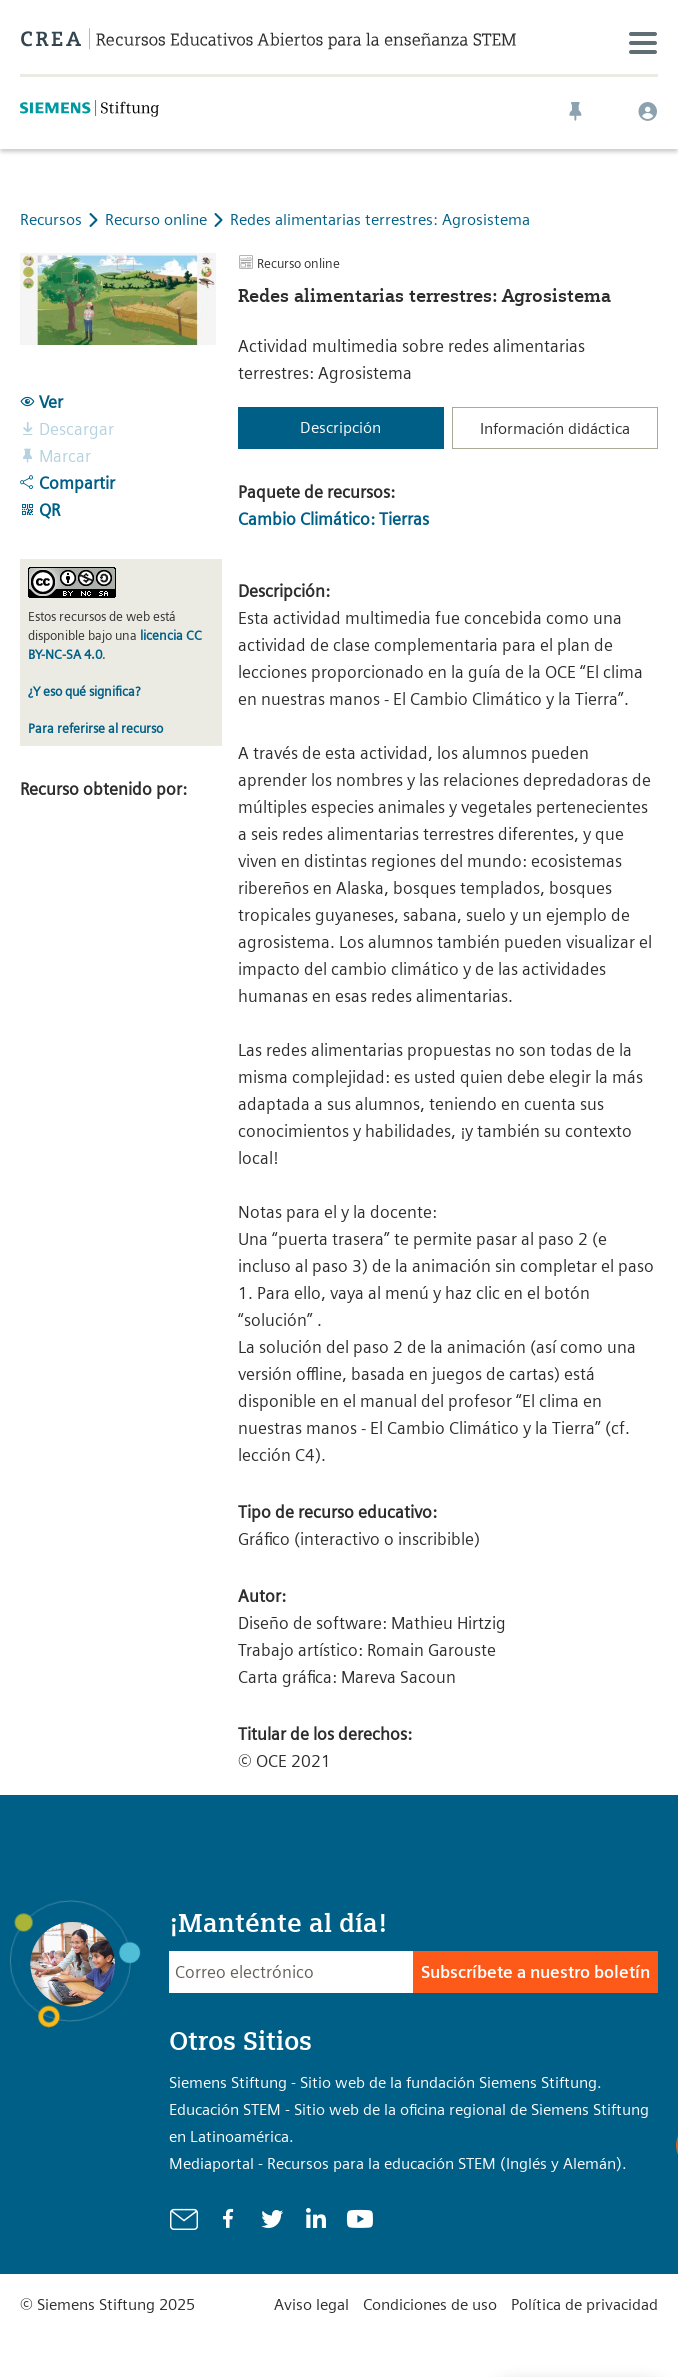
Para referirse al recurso (95, 728)
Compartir (67, 483)
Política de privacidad (584, 2304)
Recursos (51, 219)
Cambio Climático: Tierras (333, 519)
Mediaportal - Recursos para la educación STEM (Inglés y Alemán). (398, 2163)
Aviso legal (311, 2304)
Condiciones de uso (430, 2304)
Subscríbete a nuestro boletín (535, 1972)
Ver (41, 402)
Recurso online (158, 219)
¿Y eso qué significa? (84, 691)
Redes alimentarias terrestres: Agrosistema (380, 219)
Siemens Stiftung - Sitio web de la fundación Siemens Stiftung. (385, 2082)
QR (40, 510)
